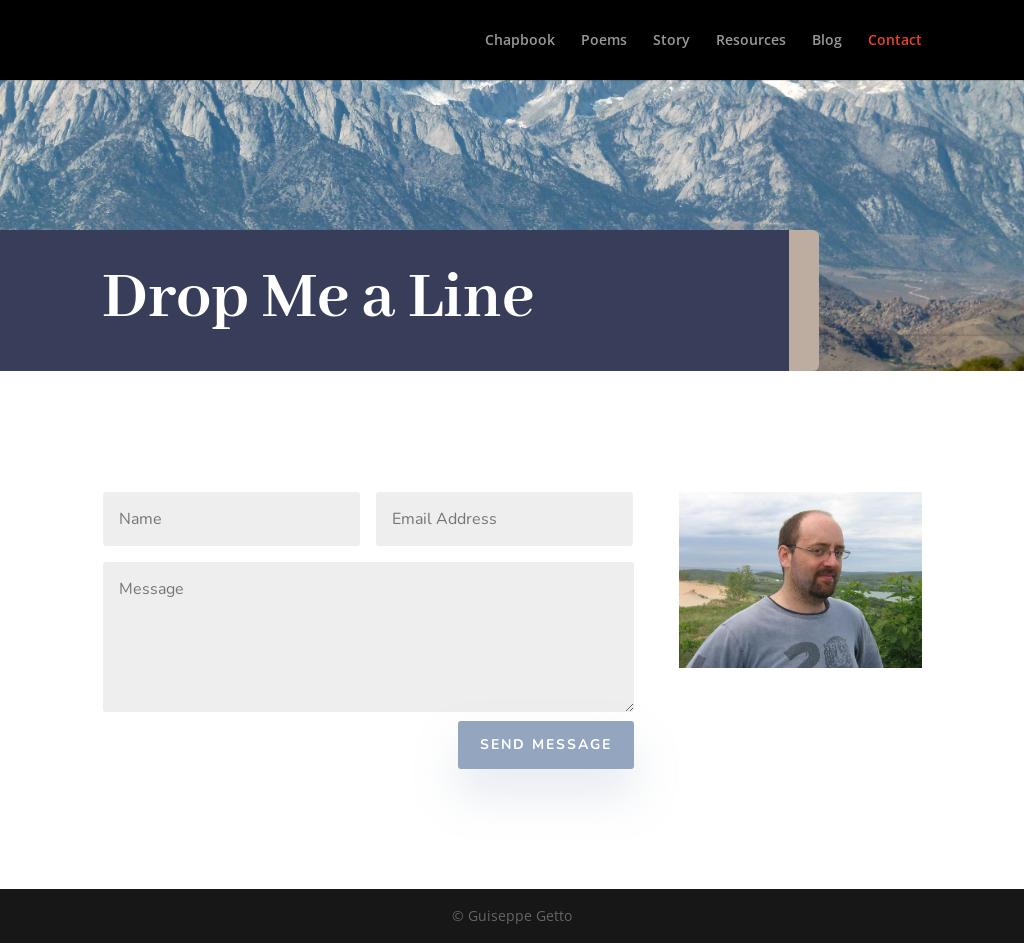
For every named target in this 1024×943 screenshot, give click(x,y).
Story (671, 41)
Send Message (546, 744)
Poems (604, 41)
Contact (895, 41)
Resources (751, 41)
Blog (827, 41)
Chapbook (520, 41)
